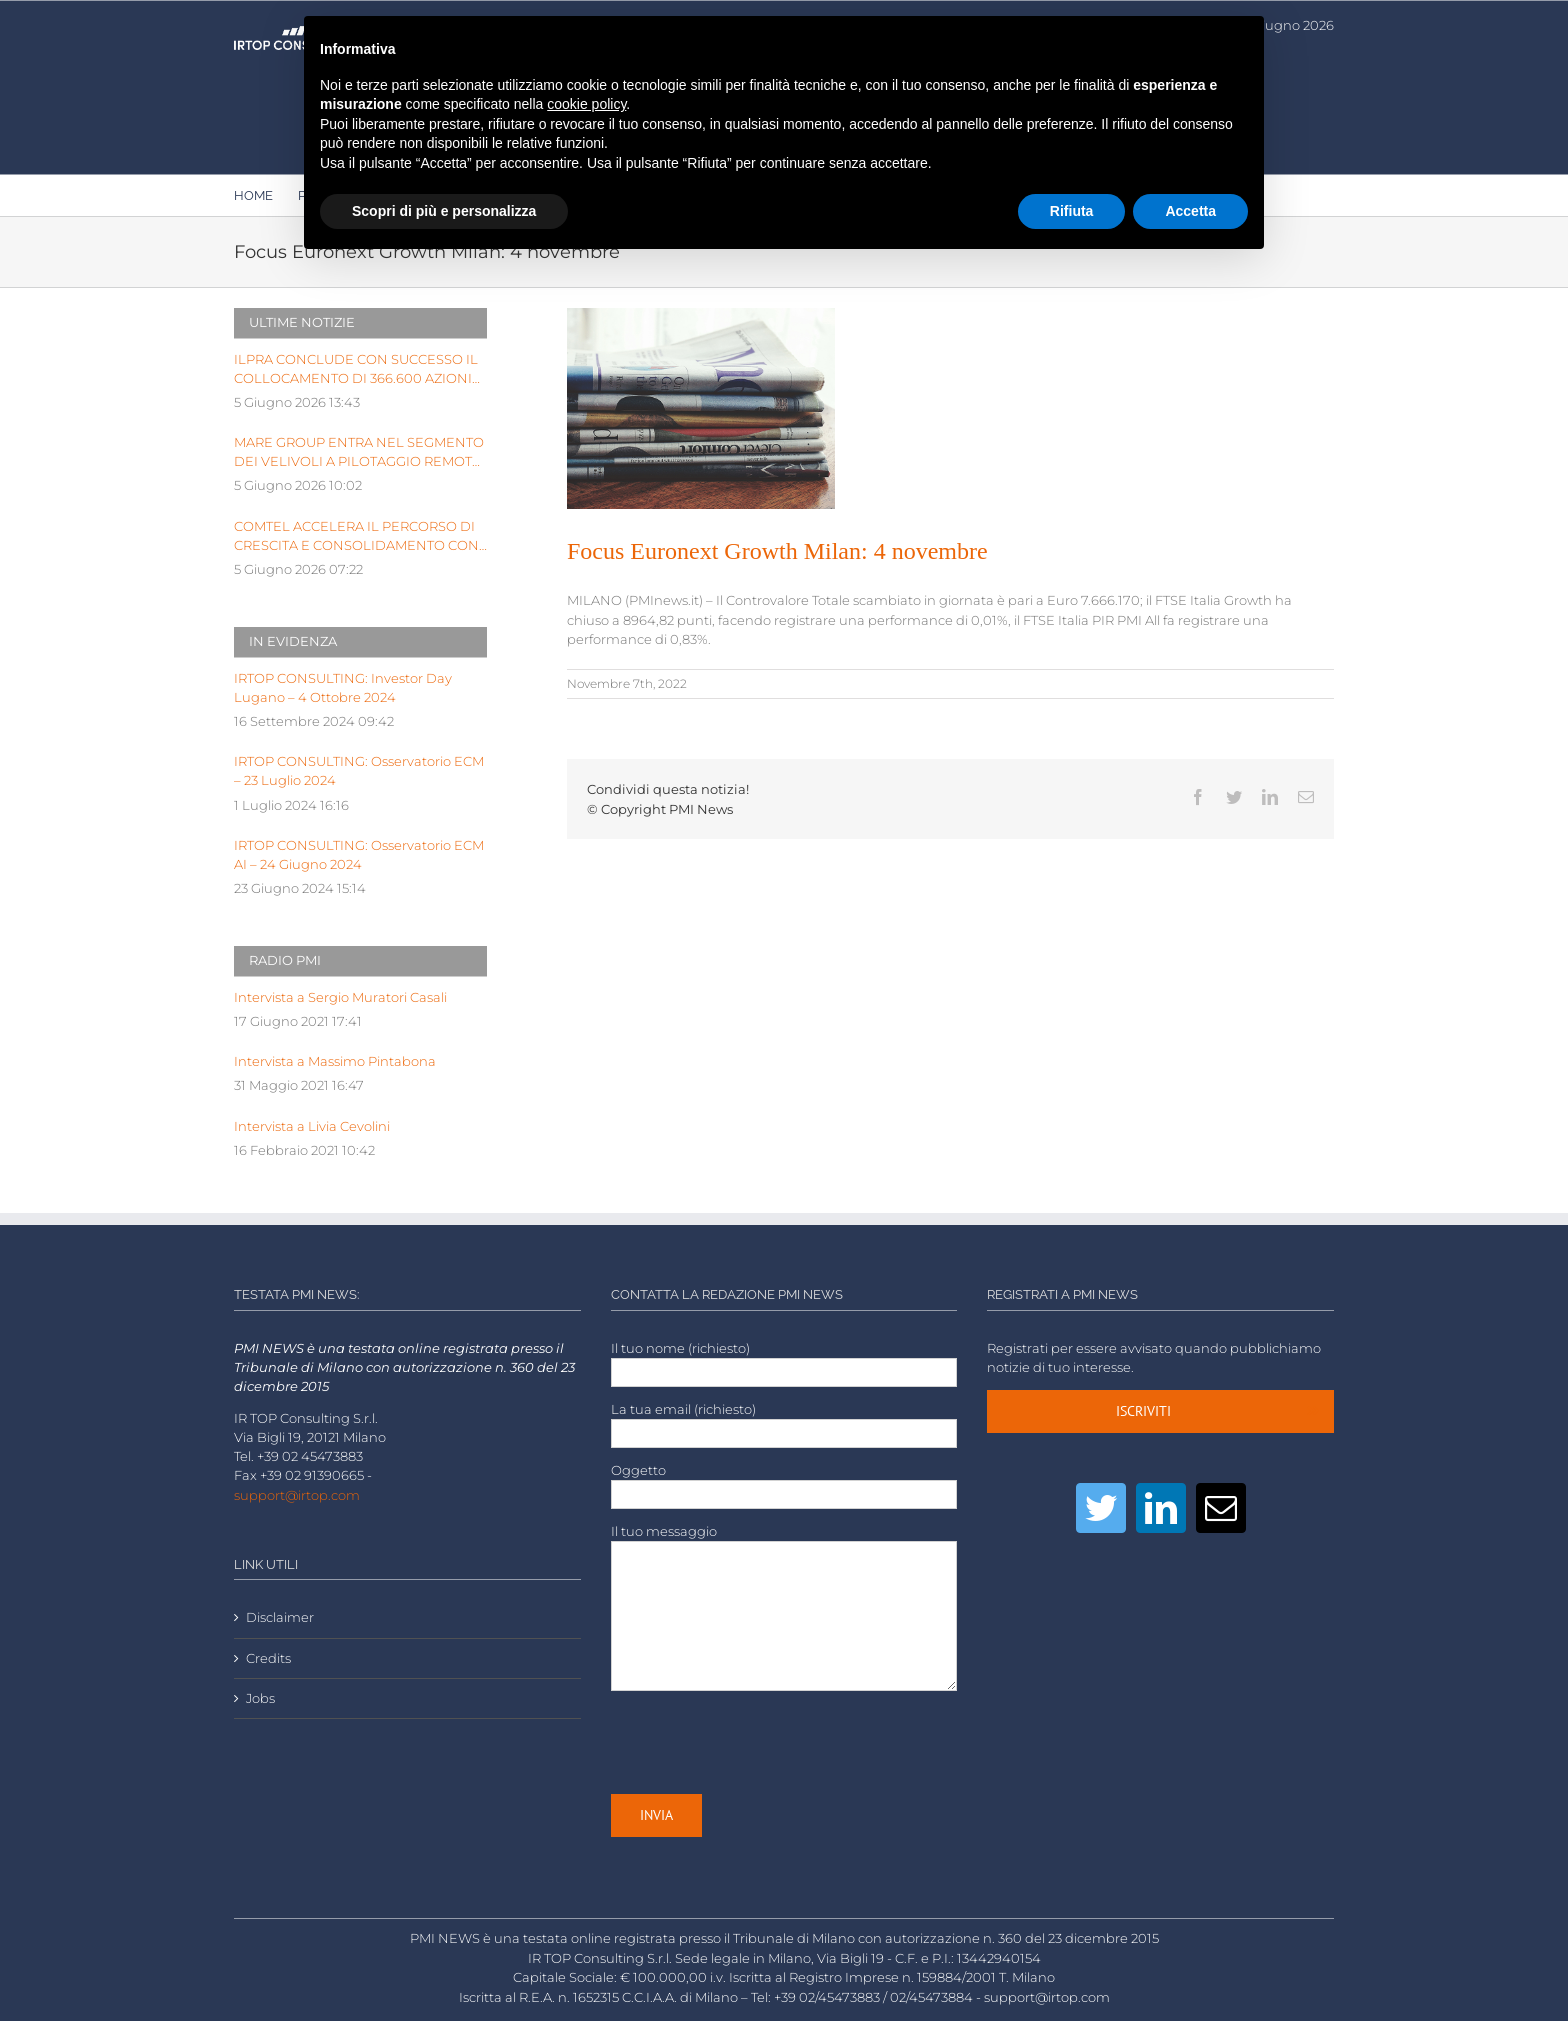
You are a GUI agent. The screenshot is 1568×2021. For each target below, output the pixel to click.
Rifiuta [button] (1072, 211)
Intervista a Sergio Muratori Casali (340, 997)
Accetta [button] (1190, 211)
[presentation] (763, 1742)
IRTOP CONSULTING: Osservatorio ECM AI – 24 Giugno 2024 (359, 855)
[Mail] (1221, 1508)
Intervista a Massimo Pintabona (335, 1061)
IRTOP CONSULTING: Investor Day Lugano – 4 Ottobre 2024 (343, 688)
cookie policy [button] (586, 104)
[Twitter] (1101, 1508)
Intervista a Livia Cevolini (312, 1126)
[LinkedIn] (1161, 1508)
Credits (268, 1658)
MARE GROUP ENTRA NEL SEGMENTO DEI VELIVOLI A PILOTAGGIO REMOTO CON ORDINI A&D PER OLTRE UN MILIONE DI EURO (359, 453)
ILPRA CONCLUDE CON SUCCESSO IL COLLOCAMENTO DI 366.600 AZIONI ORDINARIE (356, 370)
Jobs (260, 1698)
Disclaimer (280, 1617)
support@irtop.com (297, 1495)
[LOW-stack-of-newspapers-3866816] (701, 408)
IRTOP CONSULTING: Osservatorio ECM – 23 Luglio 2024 (359, 771)
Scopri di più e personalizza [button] (444, 211)
